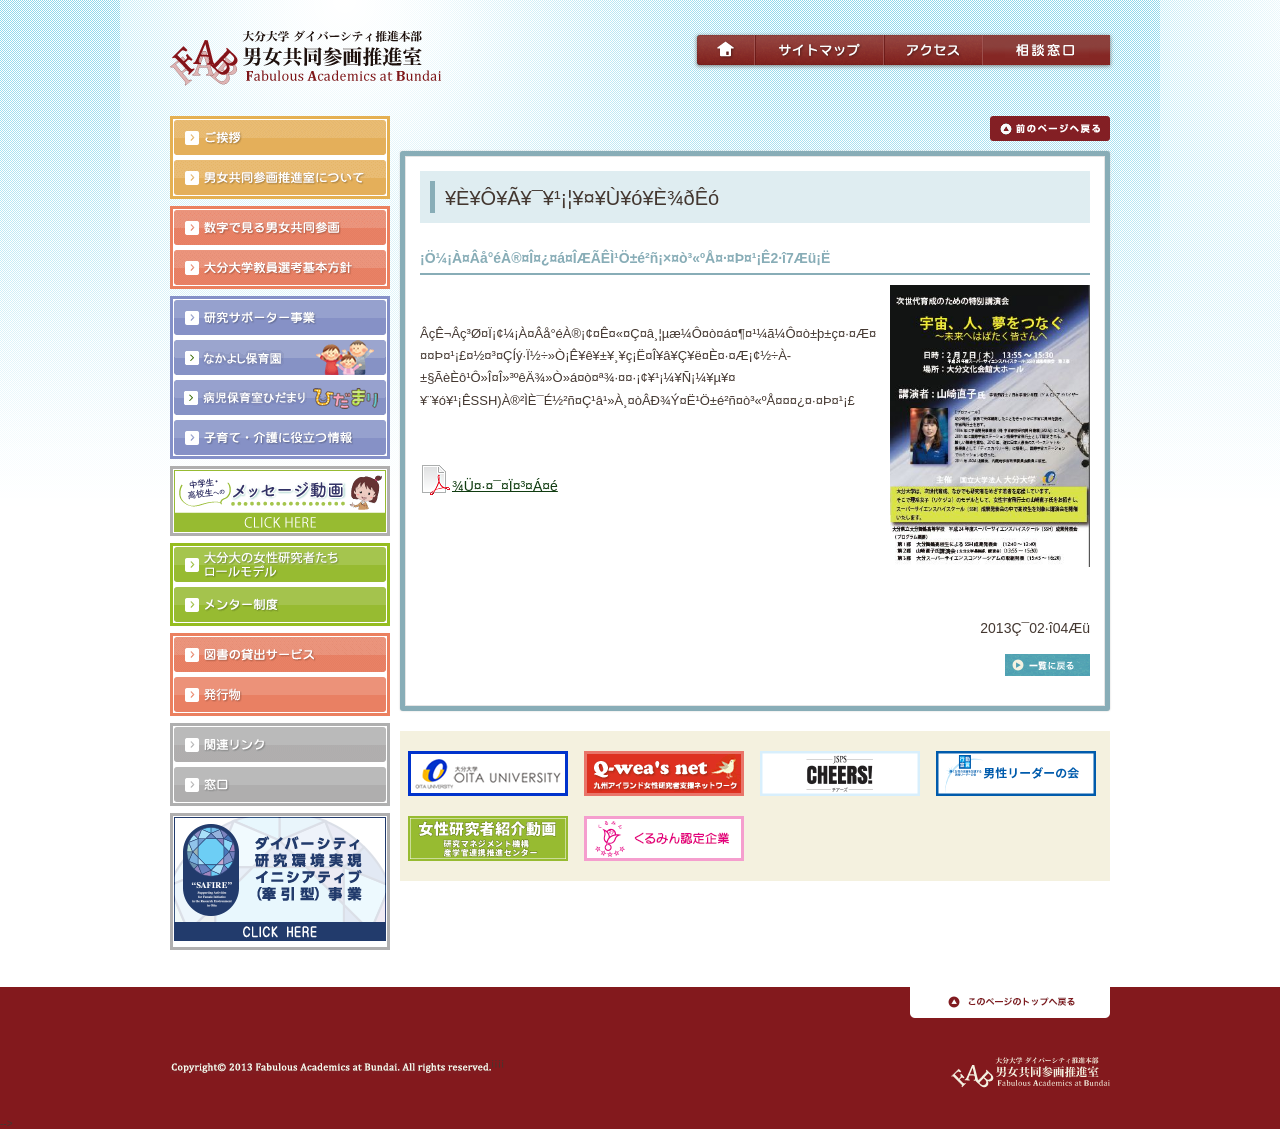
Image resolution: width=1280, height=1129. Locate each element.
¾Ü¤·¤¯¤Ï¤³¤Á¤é (505, 485)
